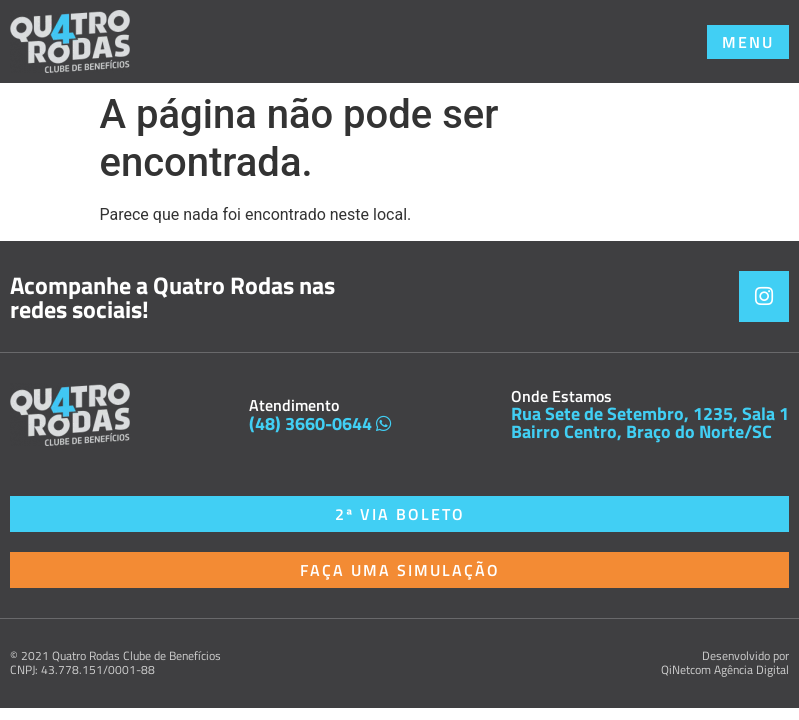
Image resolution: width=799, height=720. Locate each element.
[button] (748, 42)
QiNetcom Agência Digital (725, 669)
